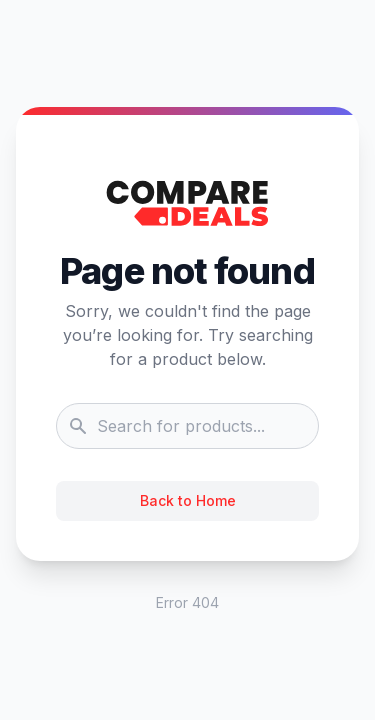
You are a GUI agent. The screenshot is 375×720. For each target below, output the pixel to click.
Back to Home (188, 500)
